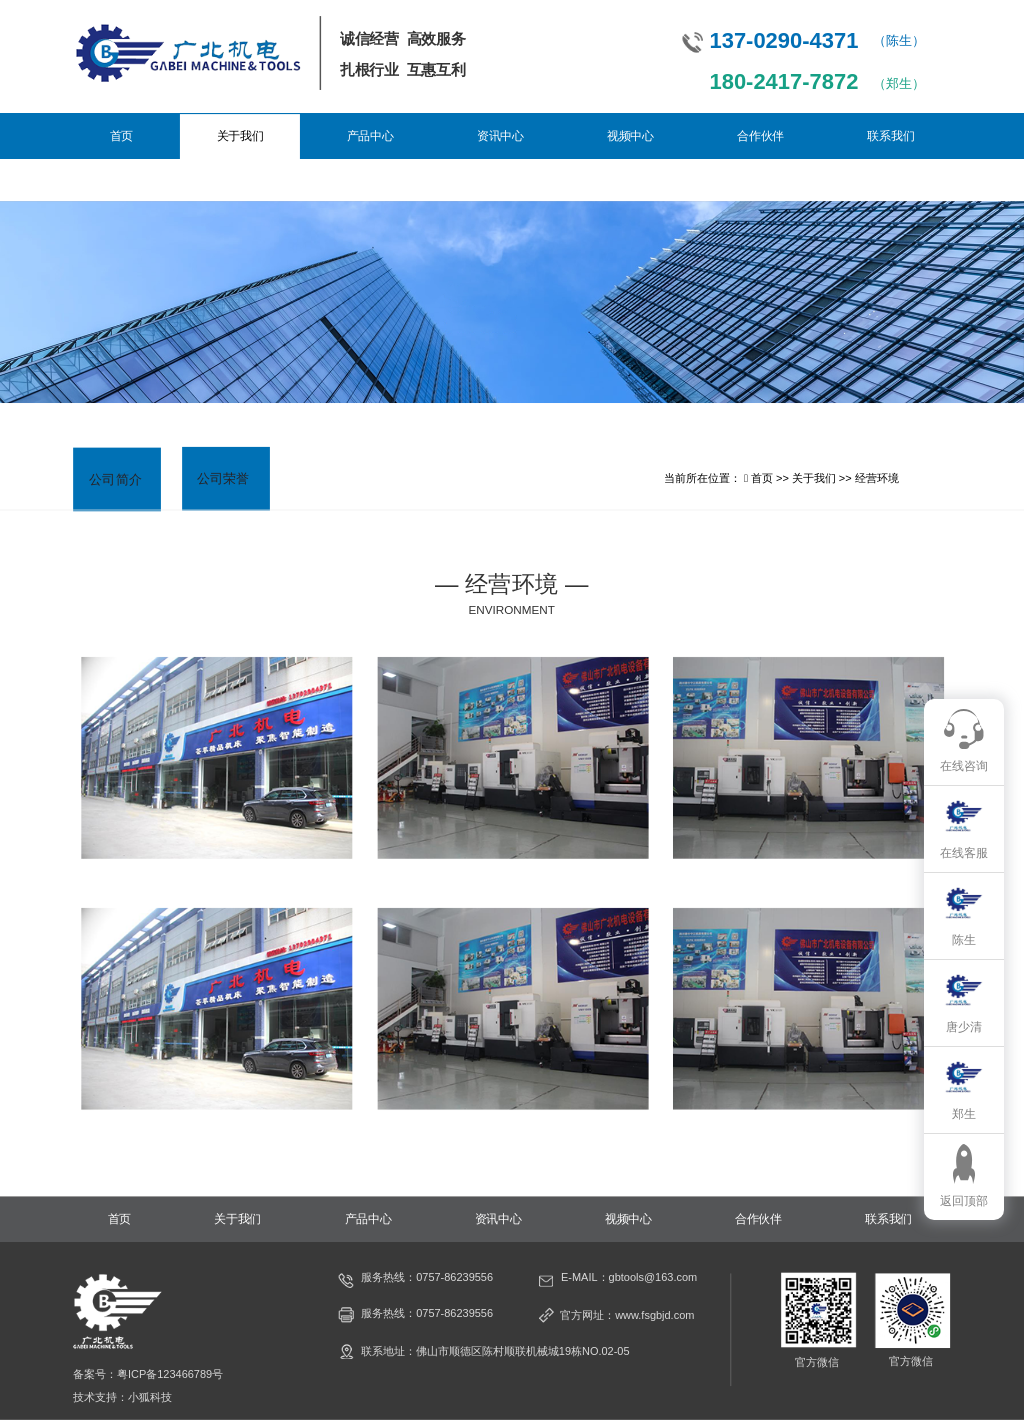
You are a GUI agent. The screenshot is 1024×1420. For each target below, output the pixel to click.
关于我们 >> (823, 478)
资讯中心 (500, 136)
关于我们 (240, 136)
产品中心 (370, 136)
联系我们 (890, 136)
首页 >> (771, 478)
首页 (121, 136)
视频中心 (630, 136)
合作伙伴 (760, 136)
